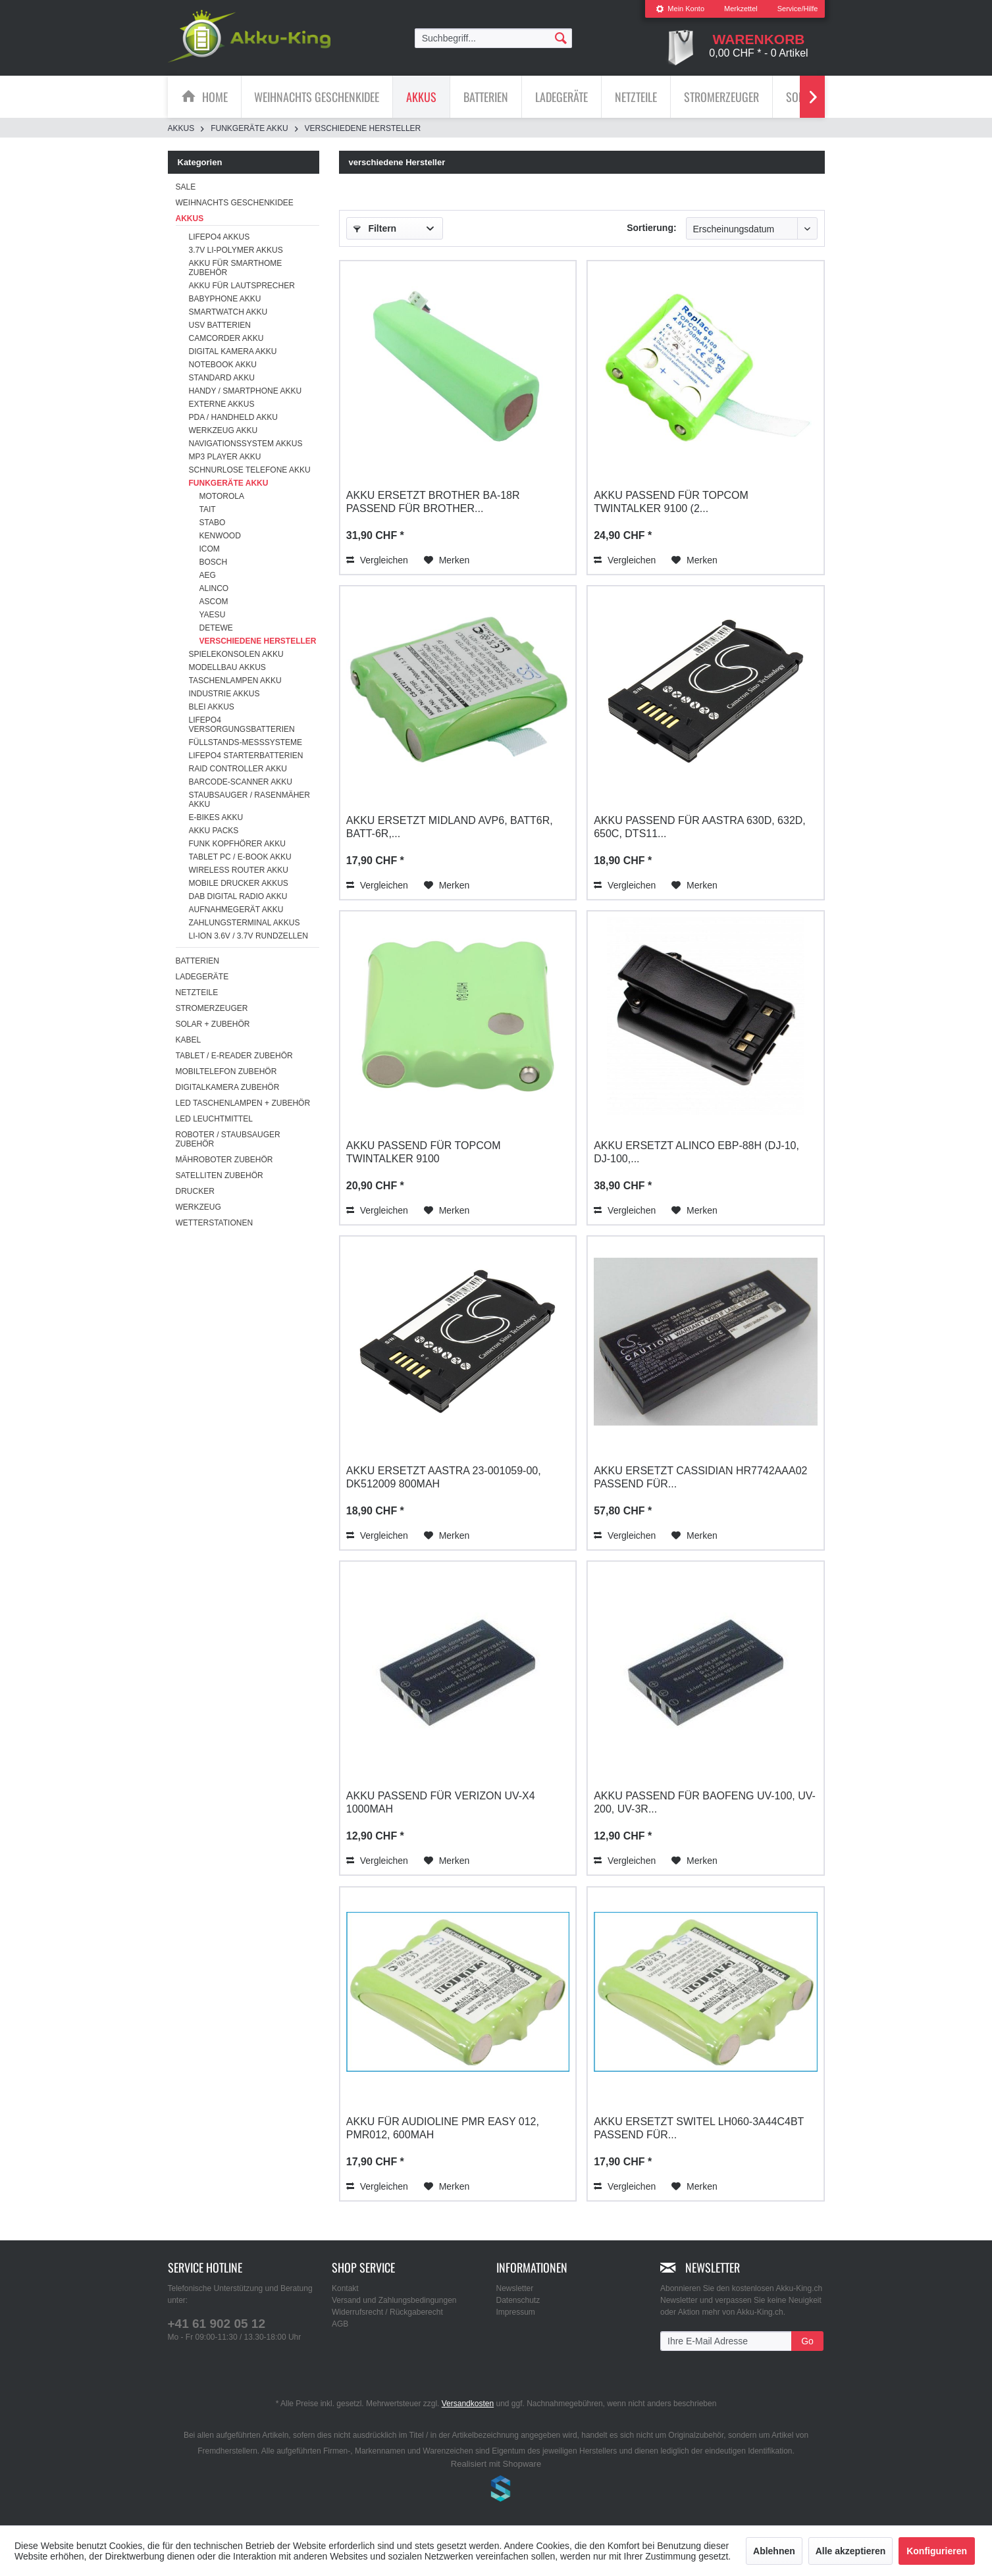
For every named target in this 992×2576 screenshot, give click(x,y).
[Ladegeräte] (561, 97)
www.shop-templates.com (496, 2490)
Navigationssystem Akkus (246, 443)
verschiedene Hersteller (258, 641)
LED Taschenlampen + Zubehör (243, 1103)
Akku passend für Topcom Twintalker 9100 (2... (671, 502)
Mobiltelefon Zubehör (226, 1071)
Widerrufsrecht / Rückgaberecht (387, 2312)
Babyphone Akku (225, 298)
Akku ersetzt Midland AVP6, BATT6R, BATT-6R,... (449, 827)
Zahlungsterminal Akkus (244, 922)
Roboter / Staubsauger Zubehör (228, 1139)
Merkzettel (741, 9)
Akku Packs (214, 830)
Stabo (212, 522)
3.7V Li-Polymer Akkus (236, 250)
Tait (207, 509)
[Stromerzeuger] (721, 97)
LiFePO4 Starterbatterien (246, 755)
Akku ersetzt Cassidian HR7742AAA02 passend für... (700, 1477)
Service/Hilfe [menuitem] (797, 9)
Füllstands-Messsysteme (245, 742)
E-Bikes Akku (216, 817)
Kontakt (345, 2288)
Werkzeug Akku (223, 430)
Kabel (188, 1039)
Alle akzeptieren (851, 2551)
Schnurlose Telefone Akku (250, 470)
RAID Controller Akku (238, 768)
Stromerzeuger (212, 1008)
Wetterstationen (214, 1222)
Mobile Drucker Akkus (238, 883)
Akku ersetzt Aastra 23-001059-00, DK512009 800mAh (443, 1477)
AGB (340, 2324)
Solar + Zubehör (213, 1024)
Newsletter (515, 2288)
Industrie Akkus (224, 693)
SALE (186, 187)
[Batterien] (485, 97)
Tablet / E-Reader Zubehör (234, 1055)
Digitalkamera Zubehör (228, 1087)
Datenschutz (518, 2300)
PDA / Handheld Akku (233, 417)
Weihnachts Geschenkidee (235, 202)
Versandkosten (468, 2403)
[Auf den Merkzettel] (447, 560)
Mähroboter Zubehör (224, 1159)
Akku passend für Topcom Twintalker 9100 (423, 1152)
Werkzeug (198, 1207)
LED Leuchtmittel (214, 1118)
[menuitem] (680, 9)
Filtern (375, 228)
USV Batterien (220, 325)
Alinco (214, 588)
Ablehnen (774, 2551)
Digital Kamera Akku (233, 351)
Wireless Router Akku (238, 870)
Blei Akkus (211, 706)
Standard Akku (222, 377)
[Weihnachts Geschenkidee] (316, 97)
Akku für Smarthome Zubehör (235, 268)
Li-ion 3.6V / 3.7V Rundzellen (248, 935)
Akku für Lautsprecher (242, 285)
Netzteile (197, 992)
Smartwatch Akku (228, 312)
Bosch (213, 562)
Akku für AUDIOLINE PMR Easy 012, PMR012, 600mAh (442, 2128)
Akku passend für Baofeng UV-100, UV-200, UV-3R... (705, 1802)
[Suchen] (560, 37)
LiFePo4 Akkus (219, 237)
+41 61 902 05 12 (216, 2324)
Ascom (213, 601)
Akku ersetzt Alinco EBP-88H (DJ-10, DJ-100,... (696, 1152)
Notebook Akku (223, 364)
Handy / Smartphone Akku (245, 391)
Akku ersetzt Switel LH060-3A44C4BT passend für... (699, 2128)
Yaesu (212, 614)
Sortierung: (651, 227)
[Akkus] (421, 97)
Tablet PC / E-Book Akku (240, 857)
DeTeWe (216, 627)
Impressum (515, 2312)
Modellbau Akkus (227, 667)
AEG (207, 575)
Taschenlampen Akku (235, 680)
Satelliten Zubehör (219, 1175)
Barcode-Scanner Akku (240, 781)
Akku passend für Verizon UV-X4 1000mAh (440, 1802)
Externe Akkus (222, 404)
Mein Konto (680, 9)
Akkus (190, 218)
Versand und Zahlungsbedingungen (394, 2300)
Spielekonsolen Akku (236, 654)
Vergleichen (377, 560)
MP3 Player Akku (225, 456)
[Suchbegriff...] (494, 38)
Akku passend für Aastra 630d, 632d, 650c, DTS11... (700, 827)
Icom (209, 549)
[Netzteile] (636, 97)
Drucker (195, 1191)
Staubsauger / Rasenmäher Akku (249, 799)
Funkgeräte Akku (229, 483)
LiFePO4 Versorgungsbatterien (242, 724)
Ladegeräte (202, 976)
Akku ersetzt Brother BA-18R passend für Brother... (433, 502)
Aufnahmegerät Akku (236, 909)
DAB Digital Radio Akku (238, 896)
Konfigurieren (936, 2551)
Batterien (197, 961)
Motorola (221, 496)
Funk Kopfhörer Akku (237, 843)
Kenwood (220, 535)
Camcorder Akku (226, 338)
